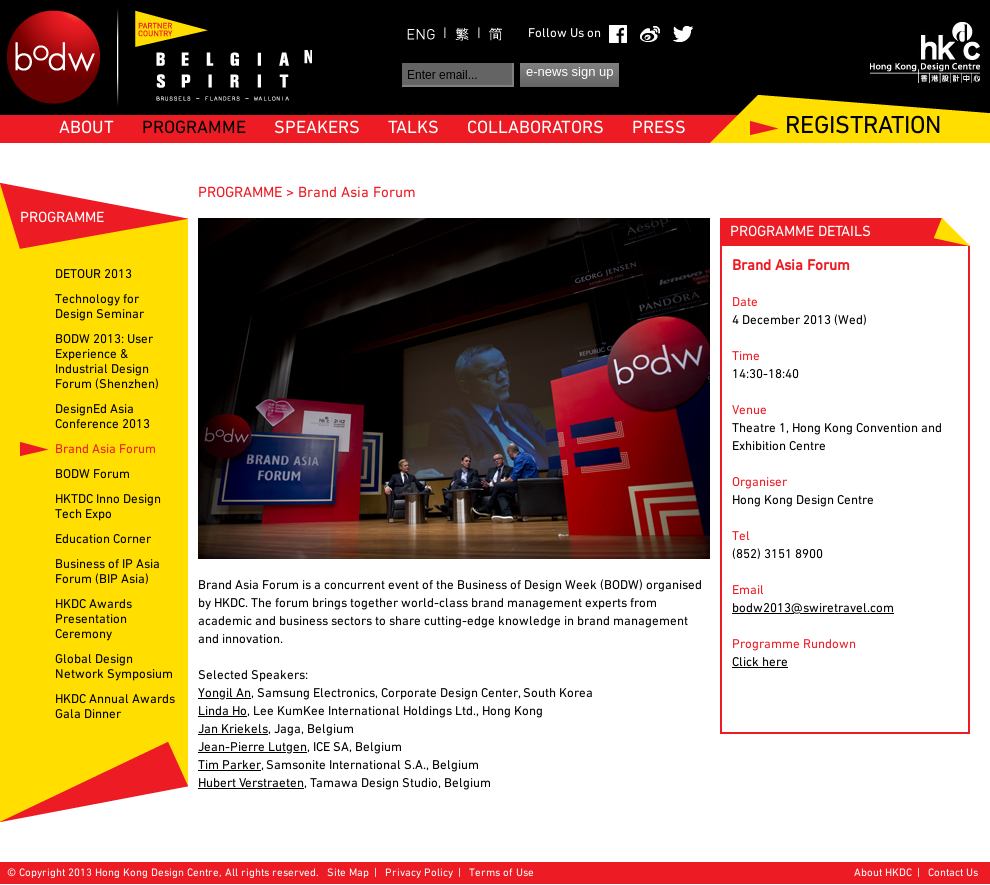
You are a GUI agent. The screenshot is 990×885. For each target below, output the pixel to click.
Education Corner (103, 540)
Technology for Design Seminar (99, 307)
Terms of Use (501, 873)
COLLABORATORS (535, 128)
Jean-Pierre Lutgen (252, 748)
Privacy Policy (419, 873)
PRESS (659, 128)
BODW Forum (92, 475)
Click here (760, 663)
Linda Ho (222, 712)
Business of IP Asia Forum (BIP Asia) (107, 572)
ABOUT (86, 128)
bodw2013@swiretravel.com (813, 609)
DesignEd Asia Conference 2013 (102, 417)
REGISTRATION (863, 127)
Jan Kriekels (233, 730)
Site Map (348, 873)
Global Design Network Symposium (114, 667)
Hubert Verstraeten (251, 784)
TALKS (413, 128)
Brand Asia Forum (105, 450)
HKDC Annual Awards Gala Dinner (115, 707)
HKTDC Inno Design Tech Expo (108, 507)
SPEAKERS (317, 128)
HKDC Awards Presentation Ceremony (93, 620)
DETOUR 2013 (93, 275)
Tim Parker (229, 766)
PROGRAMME (194, 128)
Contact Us (953, 873)
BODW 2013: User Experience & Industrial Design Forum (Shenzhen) (107, 362)
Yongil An (224, 694)
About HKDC (883, 873)
